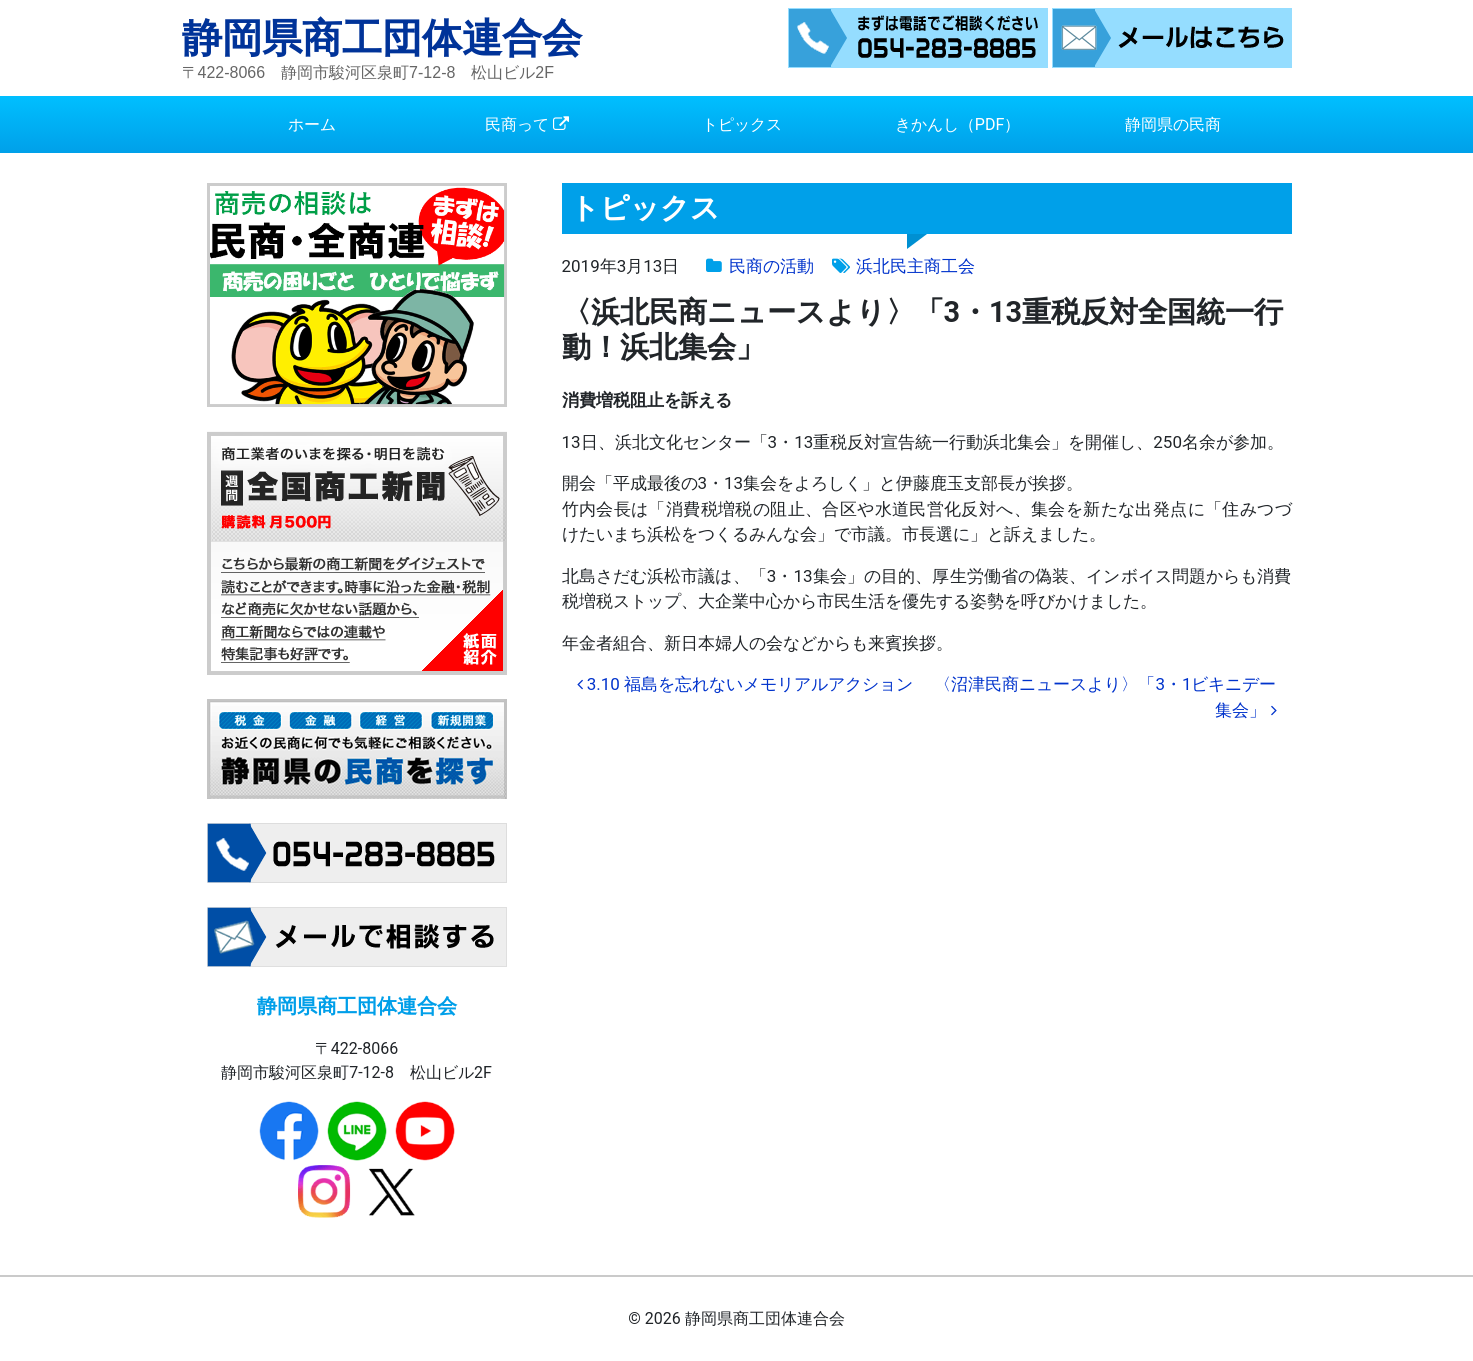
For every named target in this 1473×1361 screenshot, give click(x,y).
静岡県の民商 (1173, 124)
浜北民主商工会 (915, 266)
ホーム (312, 124)
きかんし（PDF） (957, 124)
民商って (517, 124)
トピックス (742, 124)
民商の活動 (771, 266)
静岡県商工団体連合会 (382, 38)
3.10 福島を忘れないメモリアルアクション (745, 684)
